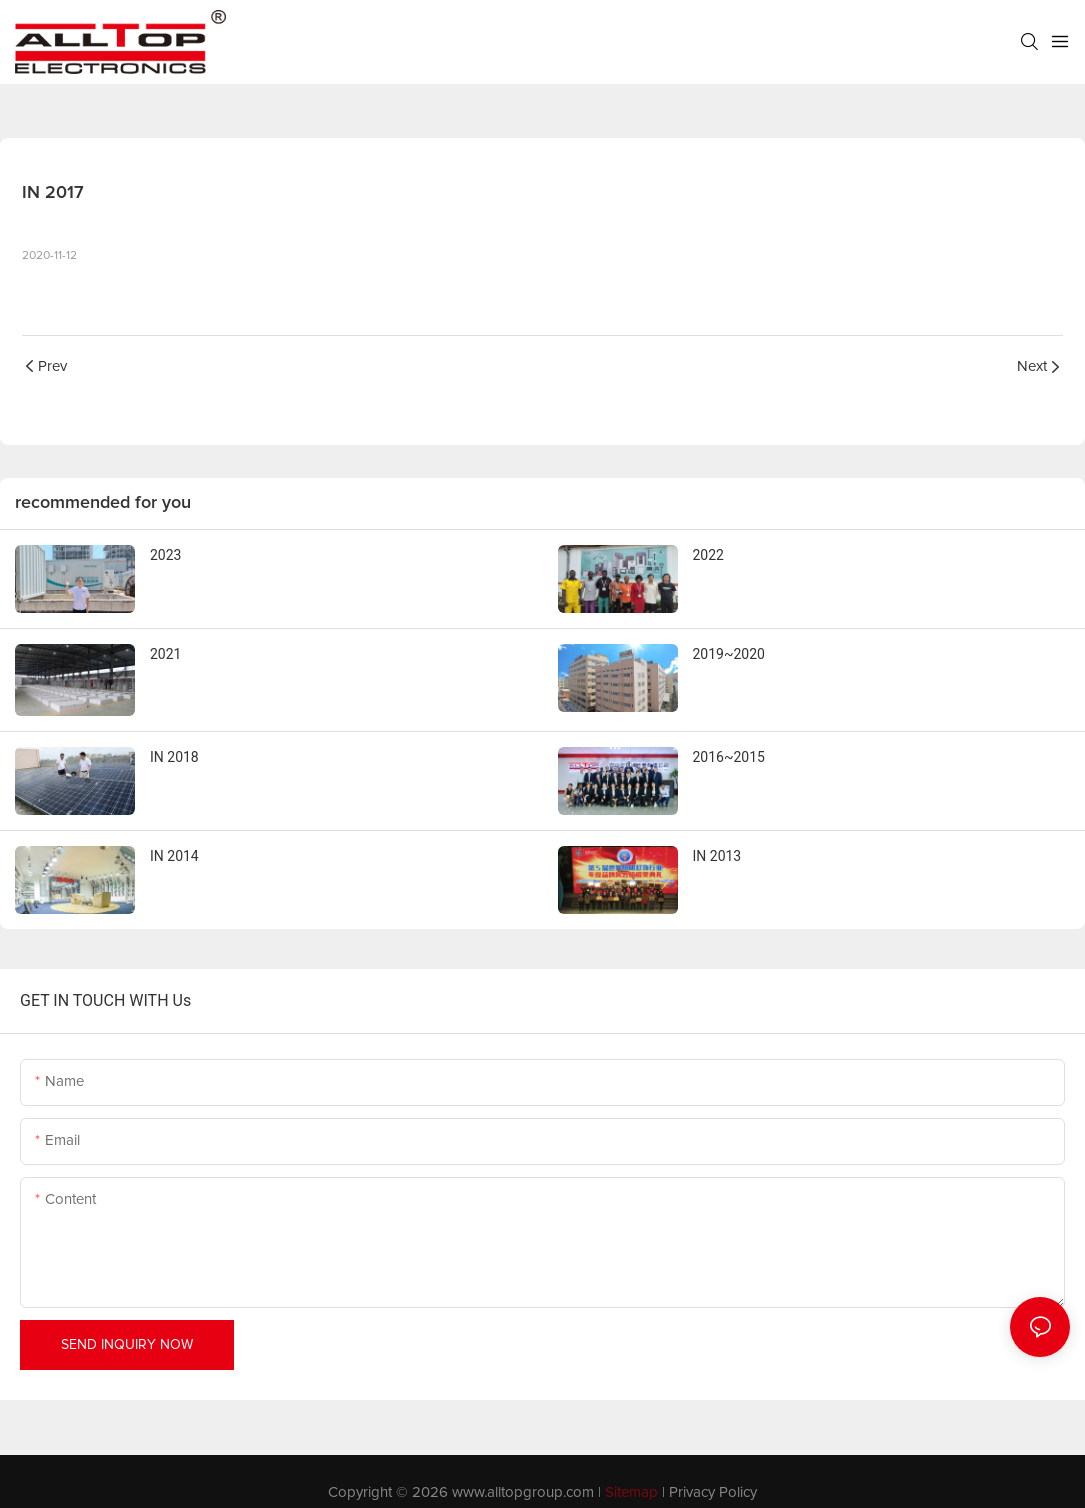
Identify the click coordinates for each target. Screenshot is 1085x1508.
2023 (165, 555)
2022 (708, 555)
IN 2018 (174, 757)
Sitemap (631, 1492)
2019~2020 (729, 654)
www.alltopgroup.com (523, 1492)
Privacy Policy (713, 1492)
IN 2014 (174, 856)
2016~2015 (729, 757)
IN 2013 (717, 856)
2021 (165, 654)
